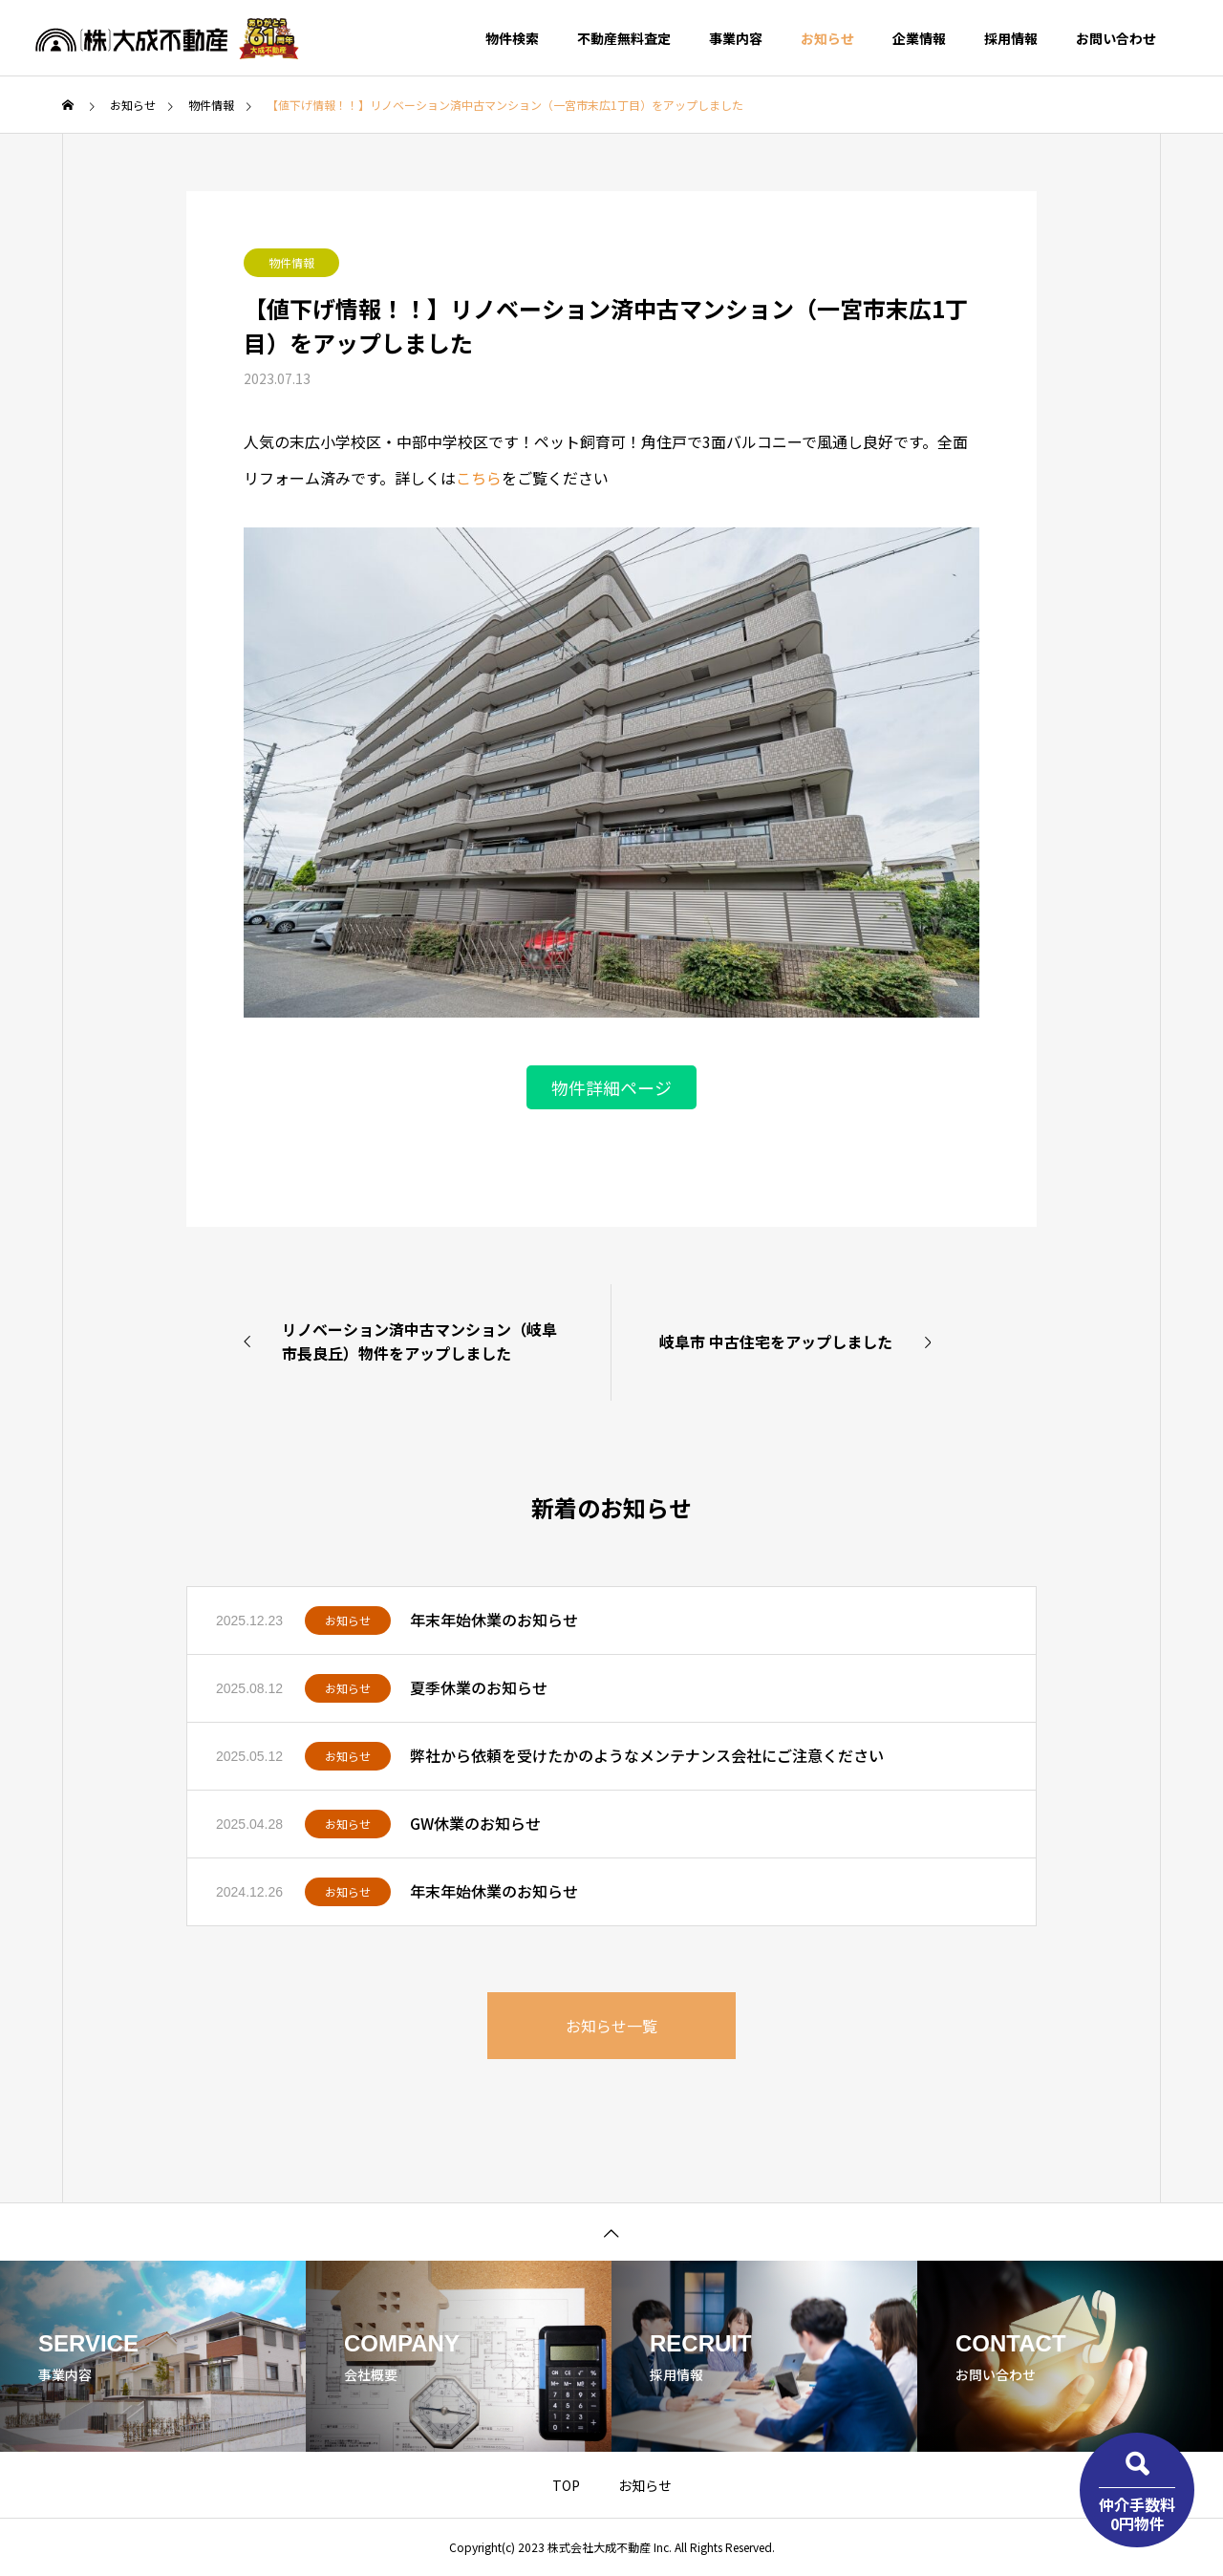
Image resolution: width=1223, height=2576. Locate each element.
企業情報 (919, 38)
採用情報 (1011, 38)
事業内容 (735, 38)
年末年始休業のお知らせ (494, 1619)
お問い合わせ (1116, 38)
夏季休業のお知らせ (478, 1687)
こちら (479, 477)
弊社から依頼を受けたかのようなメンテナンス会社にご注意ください (647, 1755)
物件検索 (512, 38)
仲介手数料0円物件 (1137, 2513)
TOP (566, 2485)
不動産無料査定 (624, 38)
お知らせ (827, 38)
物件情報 (291, 262)
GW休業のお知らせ (475, 1823)
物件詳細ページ (611, 1087)
